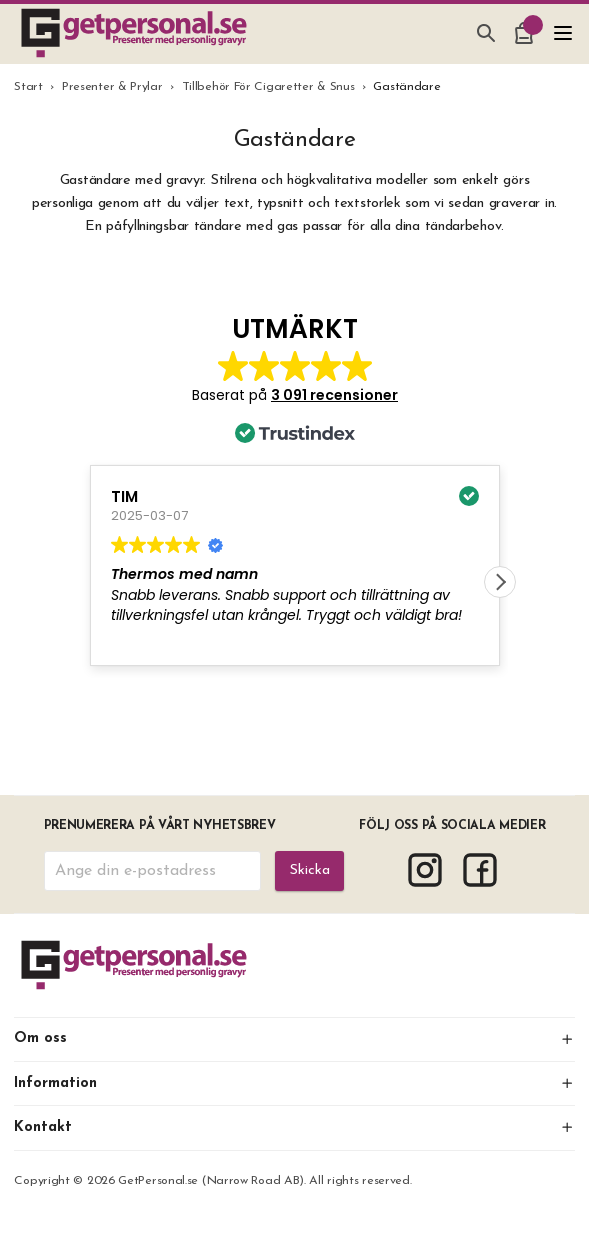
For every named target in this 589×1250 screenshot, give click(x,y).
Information (294, 1083)
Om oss (294, 1038)
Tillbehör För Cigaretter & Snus (268, 87)
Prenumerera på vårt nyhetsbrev (160, 826)
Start (28, 87)
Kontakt (294, 1127)
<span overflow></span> (295, 508)
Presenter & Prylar (112, 87)
